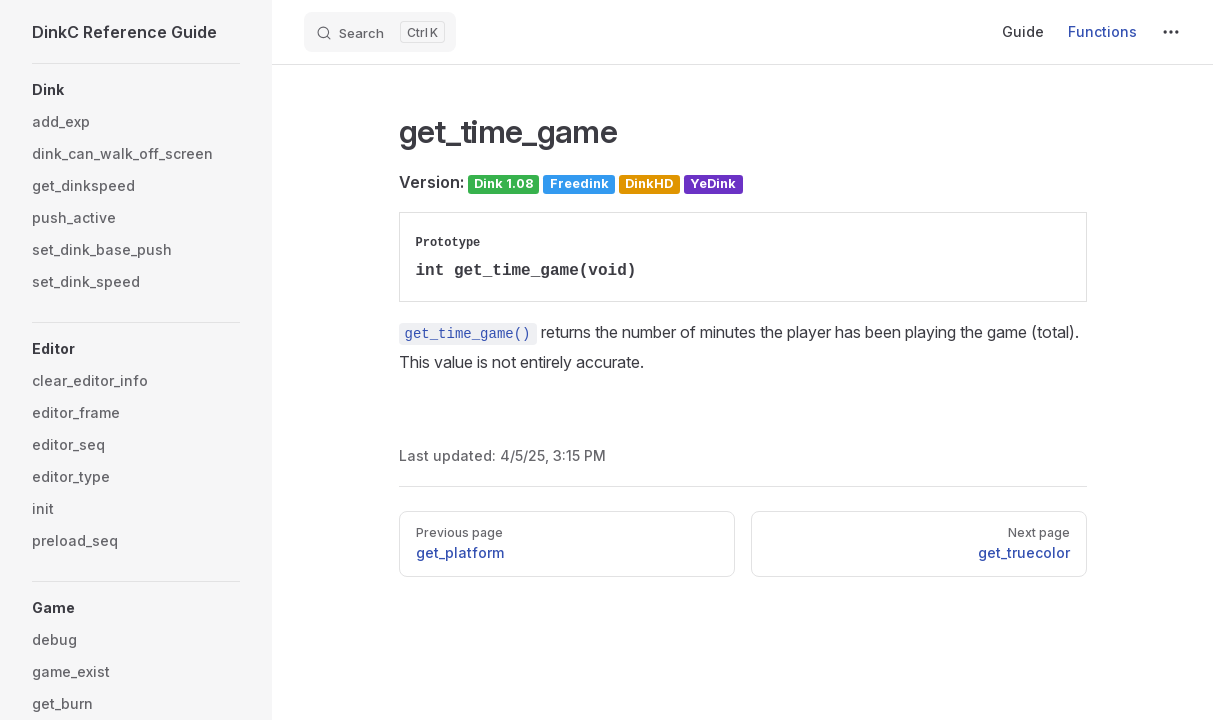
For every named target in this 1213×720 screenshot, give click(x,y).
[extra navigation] (1171, 32)
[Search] (380, 32)
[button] (136, 90)
